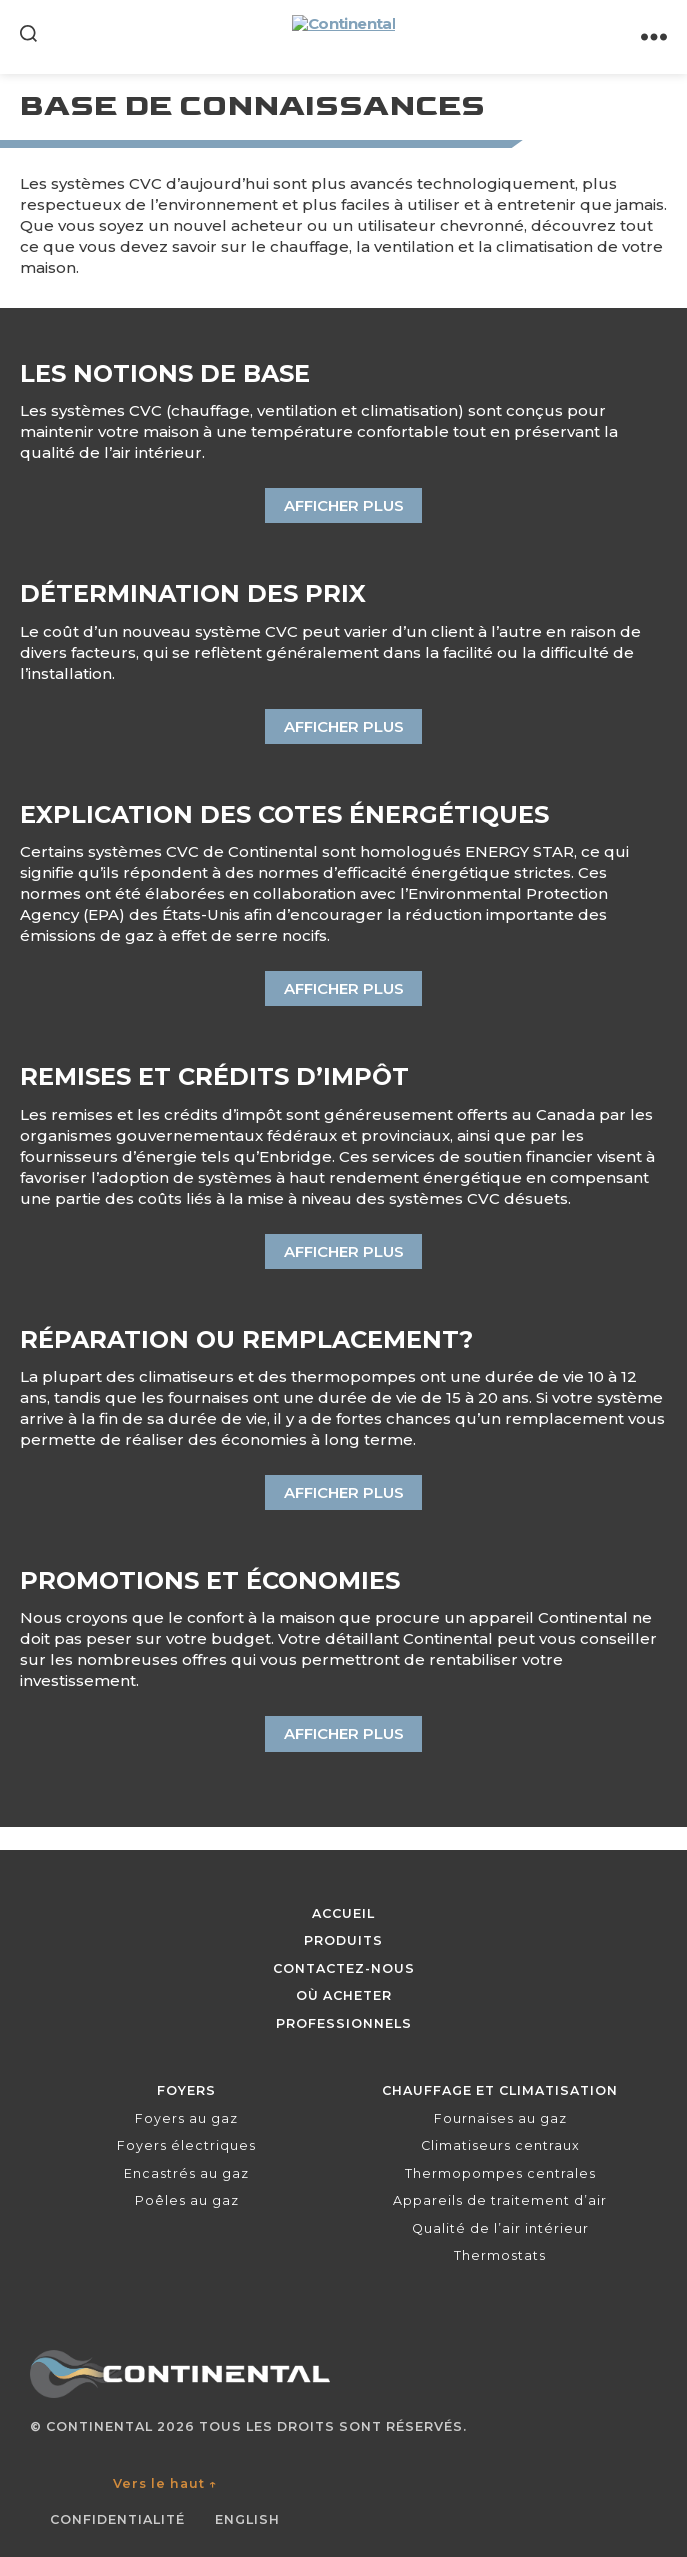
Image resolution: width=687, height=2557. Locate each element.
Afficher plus (344, 505)
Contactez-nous (344, 1968)
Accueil (343, 1913)
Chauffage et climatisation (500, 2090)
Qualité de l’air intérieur (500, 2228)
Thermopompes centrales (500, 2173)
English (247, 2519)
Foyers (186, 2090)
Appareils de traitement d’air (500, 2200)
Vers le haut (165, 2483)
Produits (343, 1940)
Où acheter (344, 1995)
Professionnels (344, 2023)
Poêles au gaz (187, 2200)
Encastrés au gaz (186, 2173)
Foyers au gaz (186, 2118)
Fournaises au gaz (500, 2118)
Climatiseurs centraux (500, 2145)
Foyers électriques (186, 2145)
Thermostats (500, 2255)
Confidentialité (117, 2519)
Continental (99, 2426)
